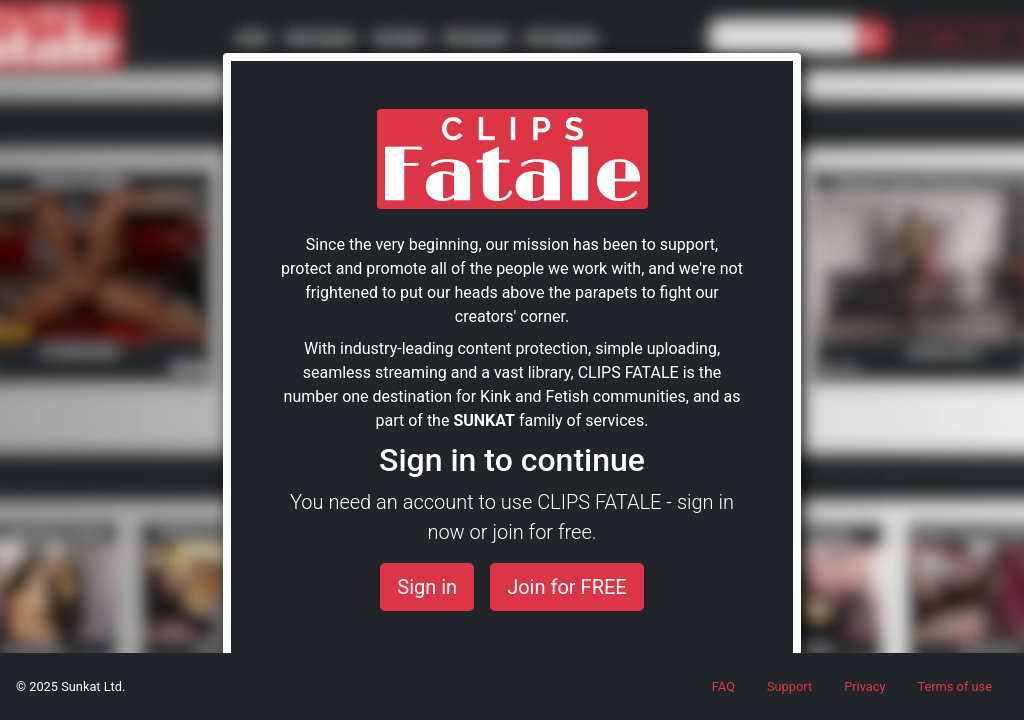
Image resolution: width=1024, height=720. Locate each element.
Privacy (864, 686)
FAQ (723, 686)
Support (789, 686)
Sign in (427, 587)
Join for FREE (567, 587)
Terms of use (954, 686)
